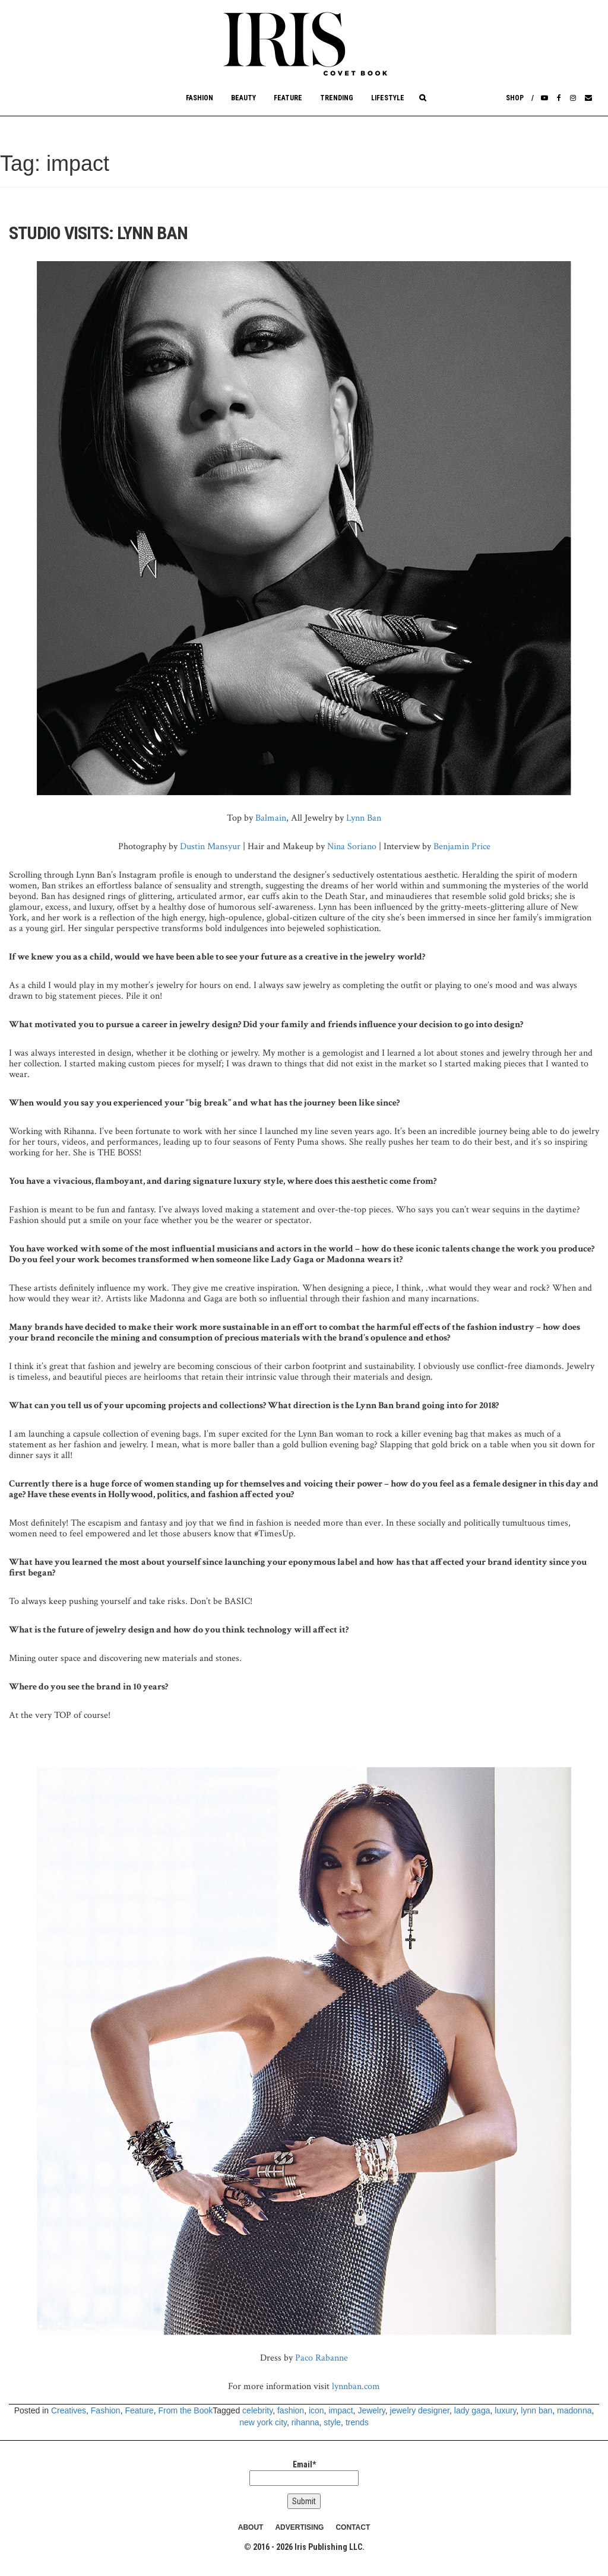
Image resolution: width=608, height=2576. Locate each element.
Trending (336, 98)
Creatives (68, 2410)
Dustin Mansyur (210, 846)
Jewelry (371, 2410)
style (332, 2422)
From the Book (185, 2410)
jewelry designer (419, 2410)
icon (316, 2410)
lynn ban (536, 2410)
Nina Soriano (351, 846)
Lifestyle (387, 98)
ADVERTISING (299, 2527)
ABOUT (251, 2527)
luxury (505, 2410)
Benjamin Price (461, 846)
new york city (263, 2422)
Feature (288, 98)
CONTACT (352, 2527)
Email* (304, 2473)
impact (340, 2410)
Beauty (243, 98)
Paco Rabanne (321, 2358)
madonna (574, 2410)
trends (357, 2422)
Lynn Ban (363, 818)
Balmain (270, 818)
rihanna (305, 2422)
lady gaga (472, 2410)
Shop (515, 98)
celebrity (257, 2410)
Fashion (199, 98)
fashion (290, 2410)
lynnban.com (356, 2386)
